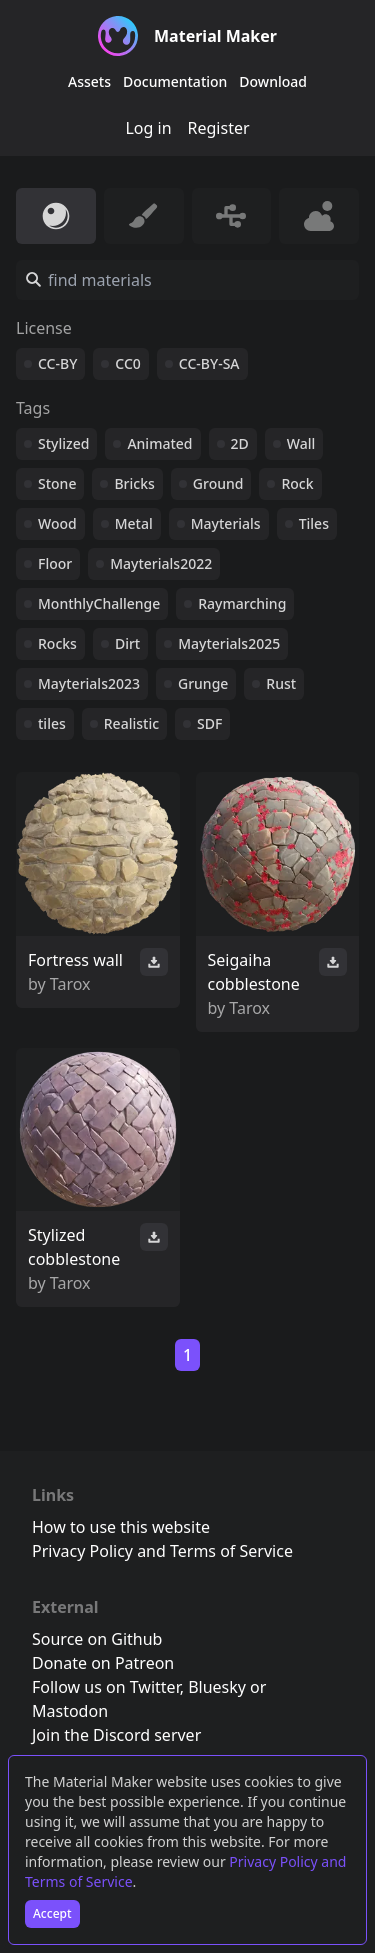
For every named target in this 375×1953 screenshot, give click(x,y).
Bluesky (217, 1687)
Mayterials (226, 523)
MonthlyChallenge (99, 603)
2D (240, 443)
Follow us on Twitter (106, 1687)
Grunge (203, 683)
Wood (57, 523)
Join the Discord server (116, 1735)
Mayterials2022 (161, 563)
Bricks (134, 483)
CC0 (128, 363)
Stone (57, 483)
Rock (297, 483)
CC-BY (57, 363)
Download (273, 81)
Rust (281, 683)
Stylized (63, 443)
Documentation (175, 81)
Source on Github (97, 1639)
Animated (159, 443)
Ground (218, 483)
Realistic (131, 723)
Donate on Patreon (103, 1663)
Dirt (127, 643)
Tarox (70, 984)
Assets (89, 81)
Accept (52, 1913)
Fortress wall (75, 960)
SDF (209, 723)
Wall (301, 443)
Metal (134, 523)
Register (219, 128)
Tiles (314, 523)
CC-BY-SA (209, 363)
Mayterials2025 (229, 643)
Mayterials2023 (89, 683)
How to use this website (121, 1527)
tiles (52, 723)
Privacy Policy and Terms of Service (162, 1551)
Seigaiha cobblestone (254, 972)
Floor (55, 563)
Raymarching (242, 603)
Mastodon (70, 1711)
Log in (148, 128)
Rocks (57, 643)
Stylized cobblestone (74, 1247)
